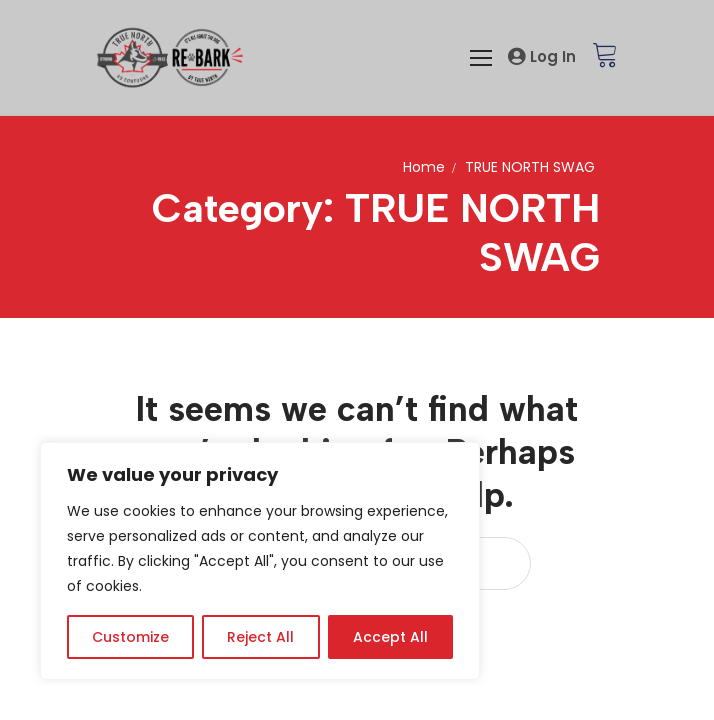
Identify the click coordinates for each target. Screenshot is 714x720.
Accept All (390, 637)
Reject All (260, 637)
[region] (260, 561)
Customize (130, 637)
